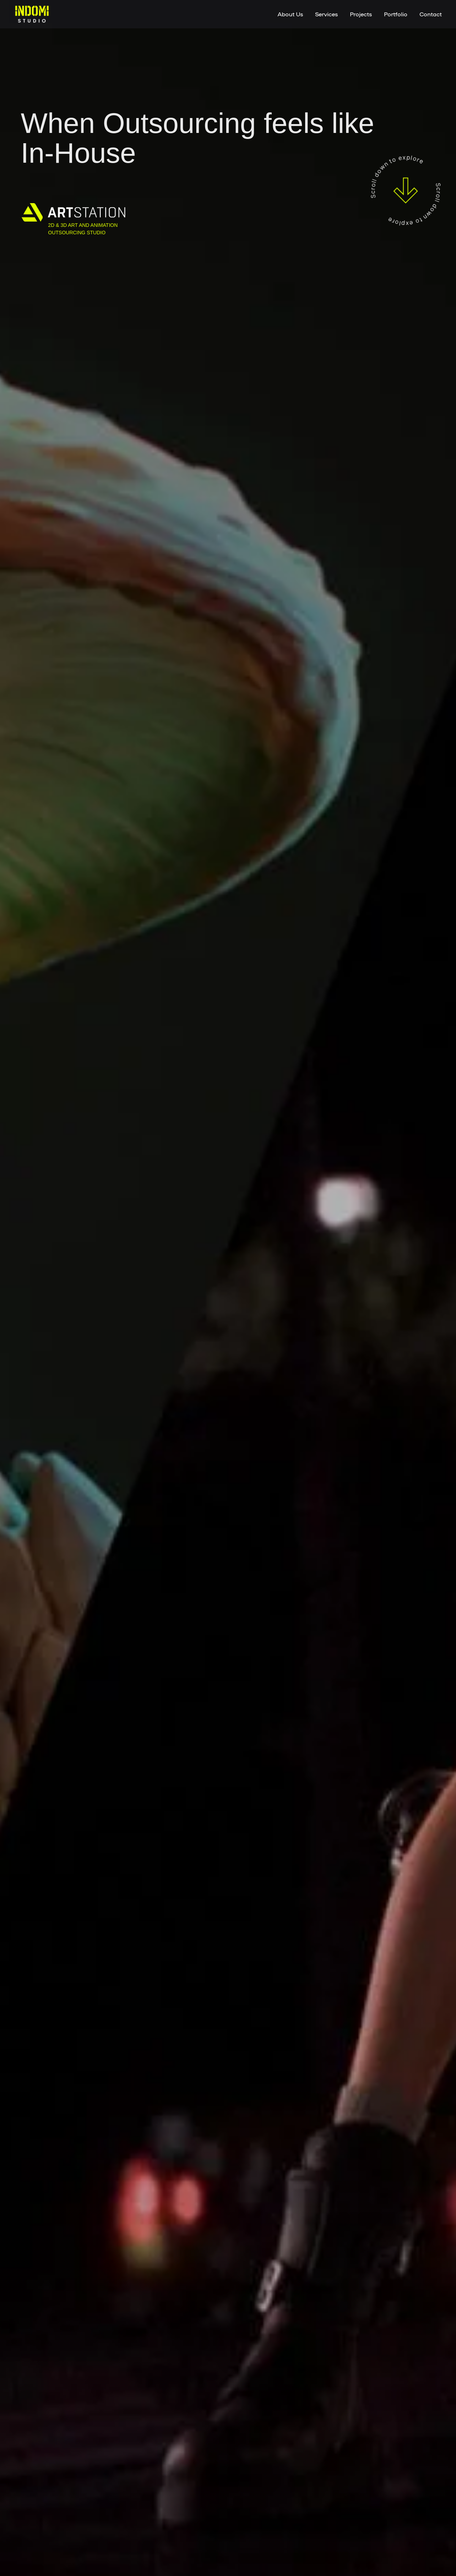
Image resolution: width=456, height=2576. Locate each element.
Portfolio (395, 14)
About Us (290, 14)
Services (326, 14)
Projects (361, 14)
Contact (430, 14)
